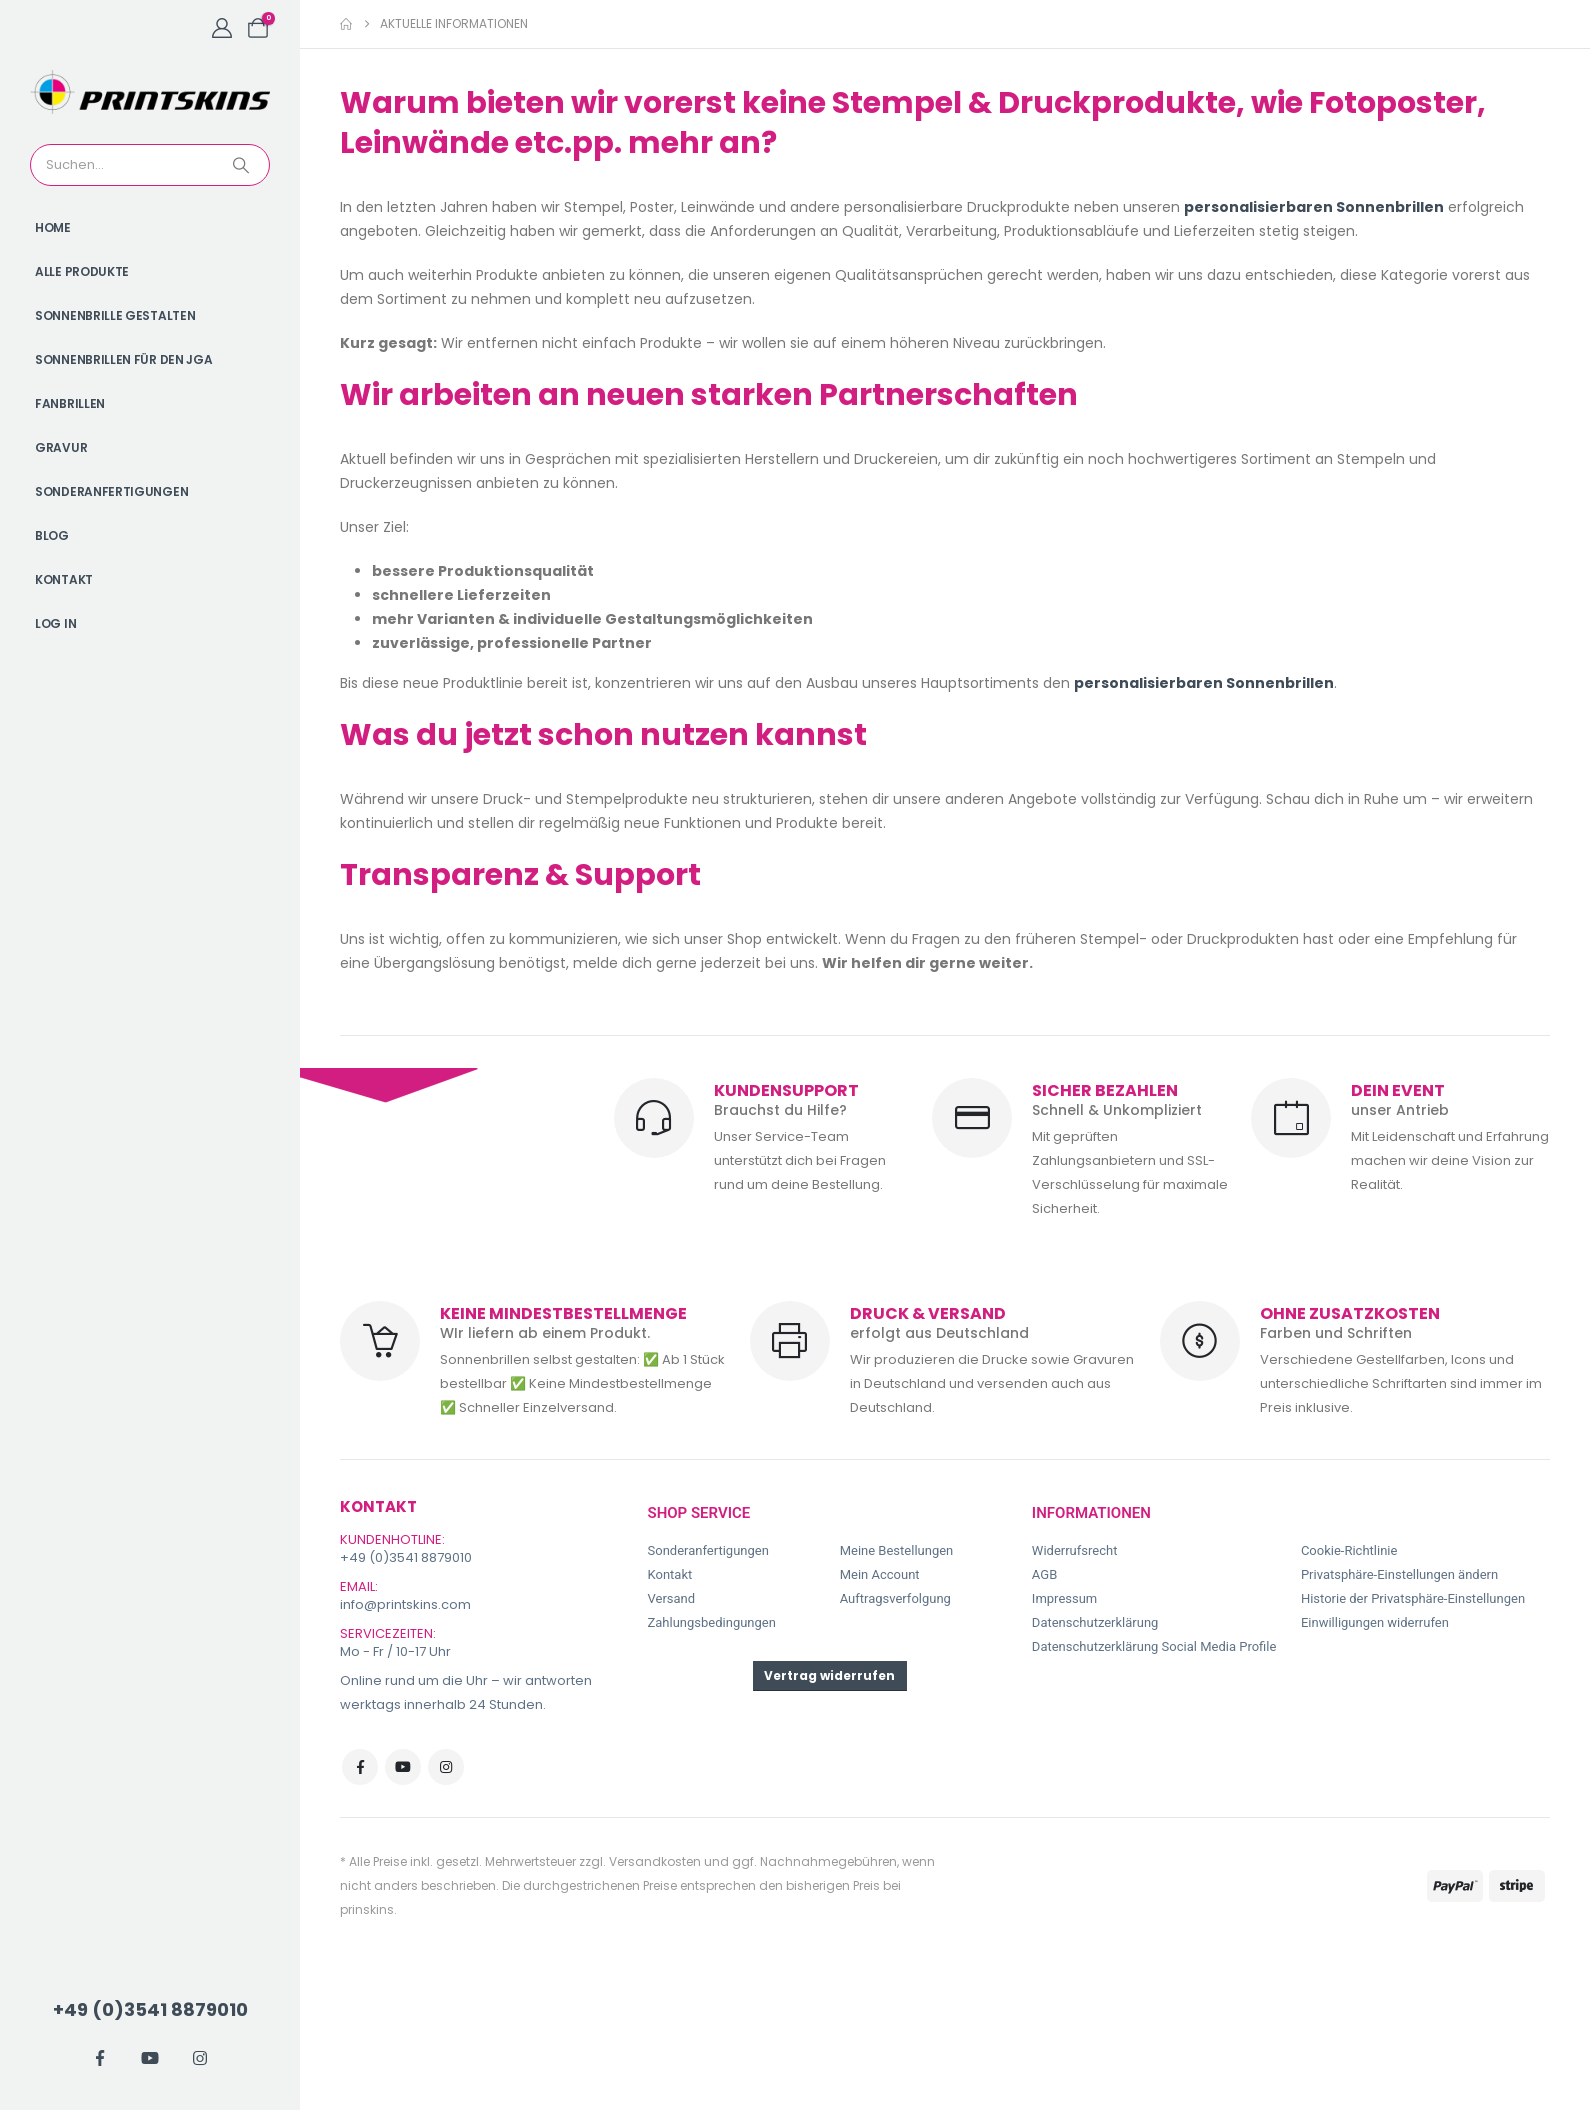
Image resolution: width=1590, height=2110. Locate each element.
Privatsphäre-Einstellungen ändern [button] (1399, 1574)
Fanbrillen (70, 403)
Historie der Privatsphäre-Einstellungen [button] (1413, 1598)
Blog (52, 535)
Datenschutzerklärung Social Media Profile (1154, 1646)
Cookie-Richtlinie (1349, 1550)
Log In (55, 623)
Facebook (360, 1767)
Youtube (403, 1767)
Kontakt (64, 579)
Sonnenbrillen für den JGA (124, 359)
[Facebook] (100, 2058)
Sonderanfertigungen (111, 491)
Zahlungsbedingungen (712, 1622)
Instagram (446, 1767)
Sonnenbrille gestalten (115, 315)
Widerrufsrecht (1075, 1550)
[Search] (243, 165)
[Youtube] (150, 2058)
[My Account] (222, 28)
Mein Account (880, 1574)
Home (53, 227)
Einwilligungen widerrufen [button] (1375, 1622)
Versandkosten (655, 1861)
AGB (1044, 1574)
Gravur (61, 447)
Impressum (1064, 1598)
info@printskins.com (405, 1604)
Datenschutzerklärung (1095, 1622)
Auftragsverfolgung (895, 1598)
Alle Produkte (82, 271)
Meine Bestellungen (897, 1550)
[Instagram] (200, 2058)
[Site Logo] (150, 92)
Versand (672, 1598)
